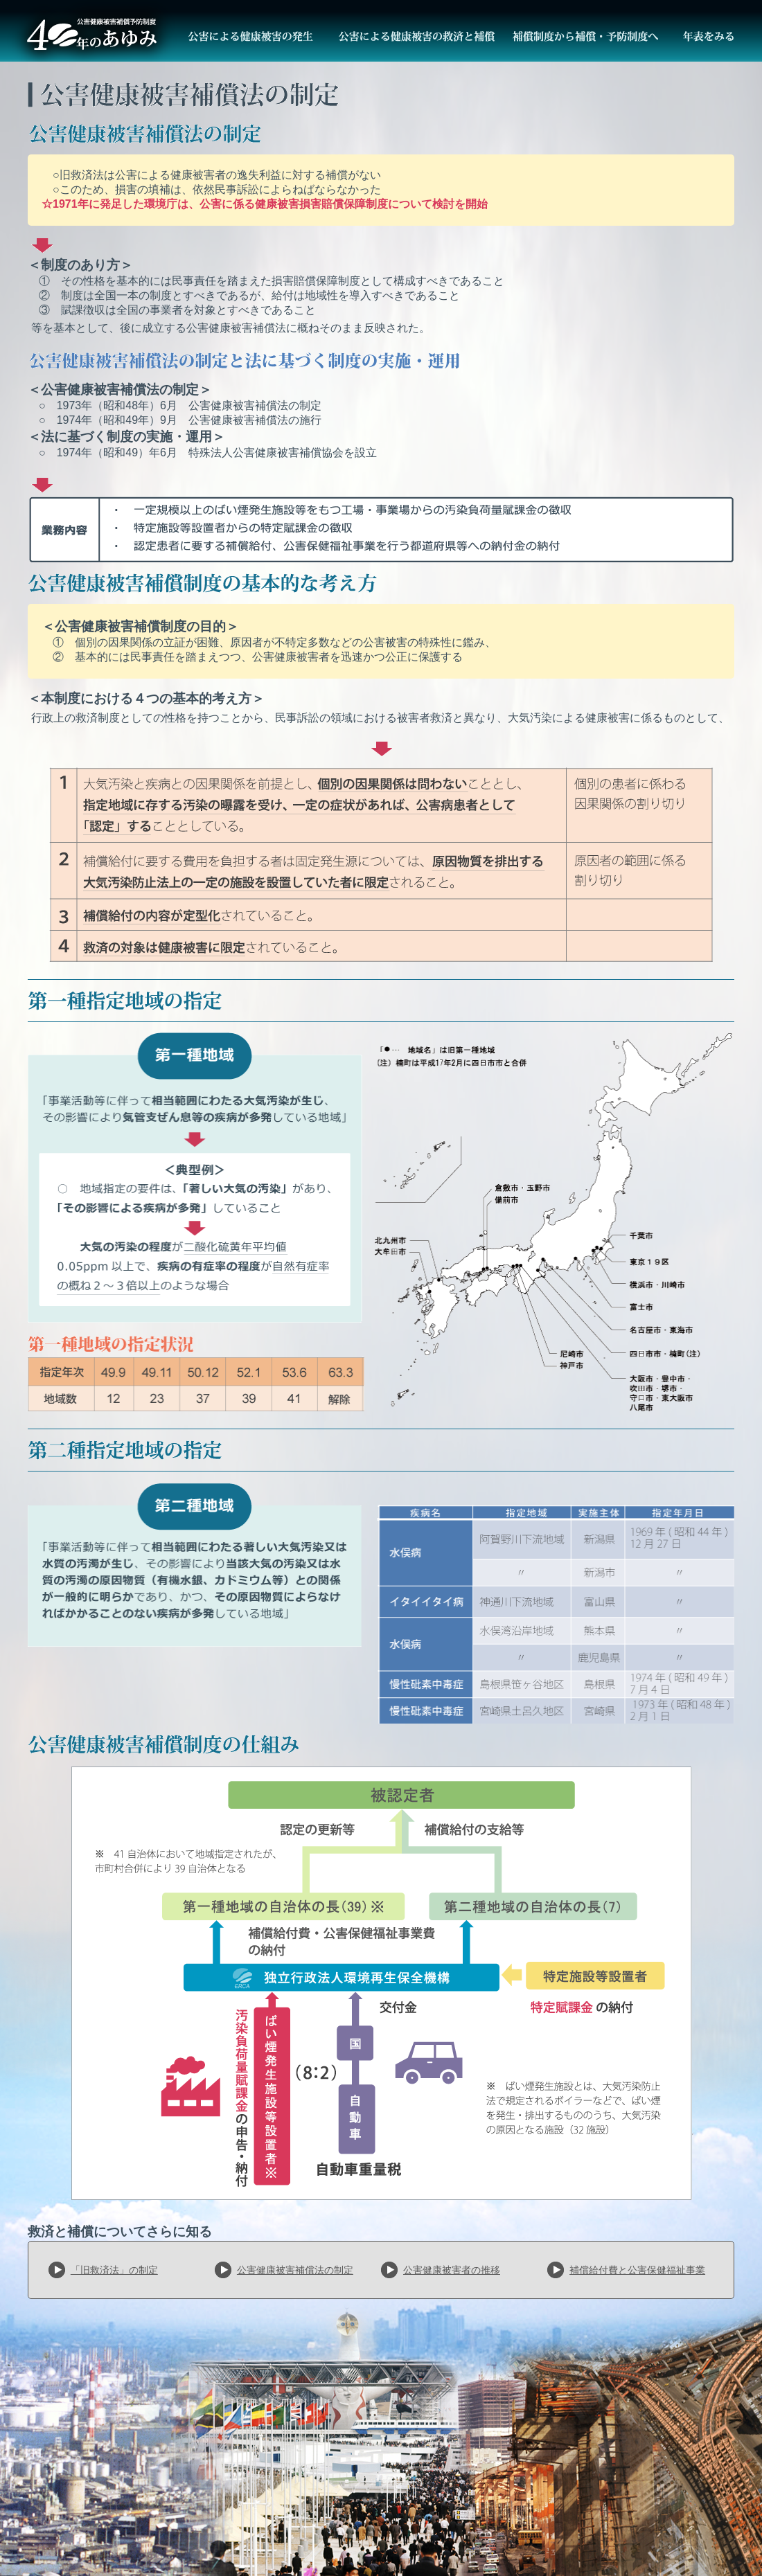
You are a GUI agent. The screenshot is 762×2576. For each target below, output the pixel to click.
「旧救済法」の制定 (114, 2269)
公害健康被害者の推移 (451, 2269)
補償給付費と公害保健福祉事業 (637, 2269)
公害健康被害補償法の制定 (295, 2269)
